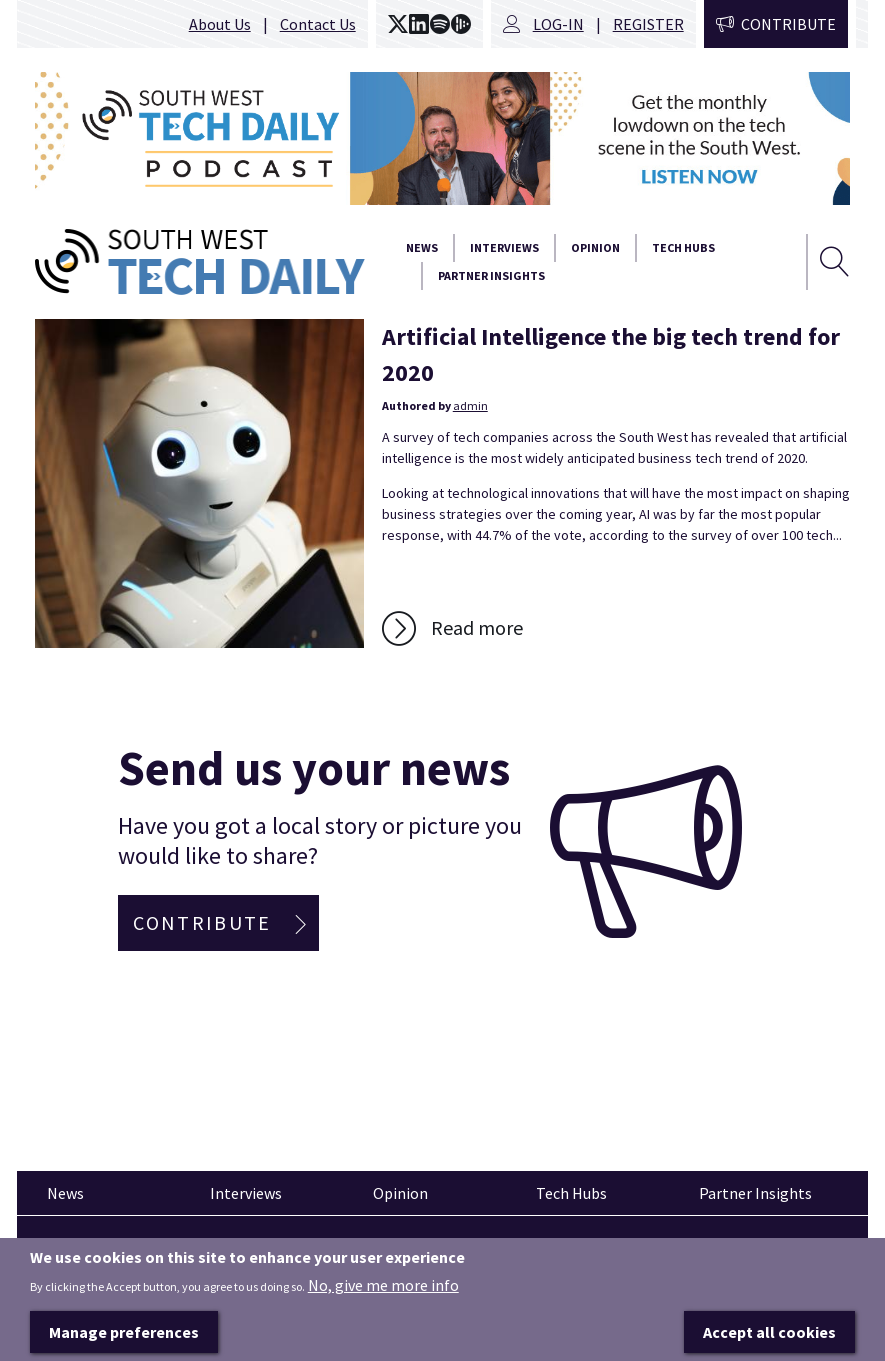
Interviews (504, 247)
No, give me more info (383, 1286)
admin (470, 405)
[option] (442, 138)
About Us (220, 24)
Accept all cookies (769, 1333)
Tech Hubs (683, 247)
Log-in (558, 24)
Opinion (595, 247)
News (422, 247)
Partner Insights (491, 275)
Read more (477, 627)
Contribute (788, 24)
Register (648, 24)
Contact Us (318, 24)
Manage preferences (124, 1333)
